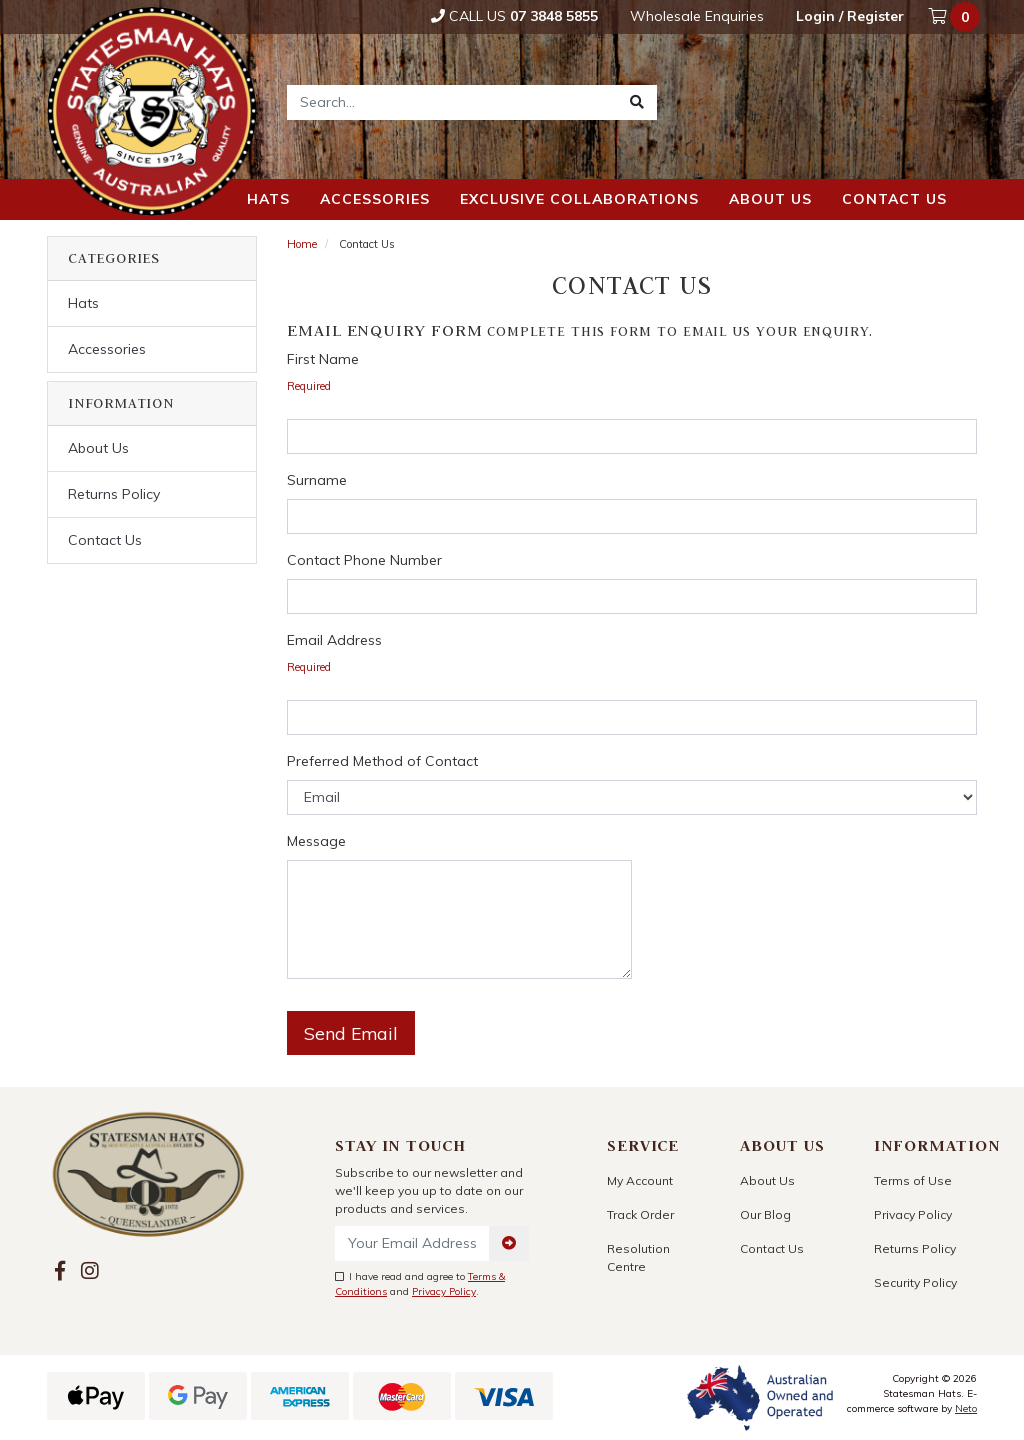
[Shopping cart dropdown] (956, 17)
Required (309, 386)
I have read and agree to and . (420, 1284)
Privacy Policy (444, 1291)
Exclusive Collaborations (579, 199)
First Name (323, 359)
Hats (268, 199)
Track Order (640, 1214)
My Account (640, 1180)
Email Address (334, 640)
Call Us (514, 16)
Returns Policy (114, 494)
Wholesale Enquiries (697, 16)
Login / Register (850, 16)
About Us (98, 448)
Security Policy (915, 1282)
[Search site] (637, 102)
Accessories (375, 199)
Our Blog (765, 1214)
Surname (317, 480)
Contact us (894, 199)
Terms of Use (913, 1180)
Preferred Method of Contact (382, 761)
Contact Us (105, 540)
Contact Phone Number (364, 560)
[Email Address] (412, 1243)
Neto (966, 1408)
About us (770, 199)
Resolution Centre (638, 1257)
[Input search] (452, 102)
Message (316, 841)
